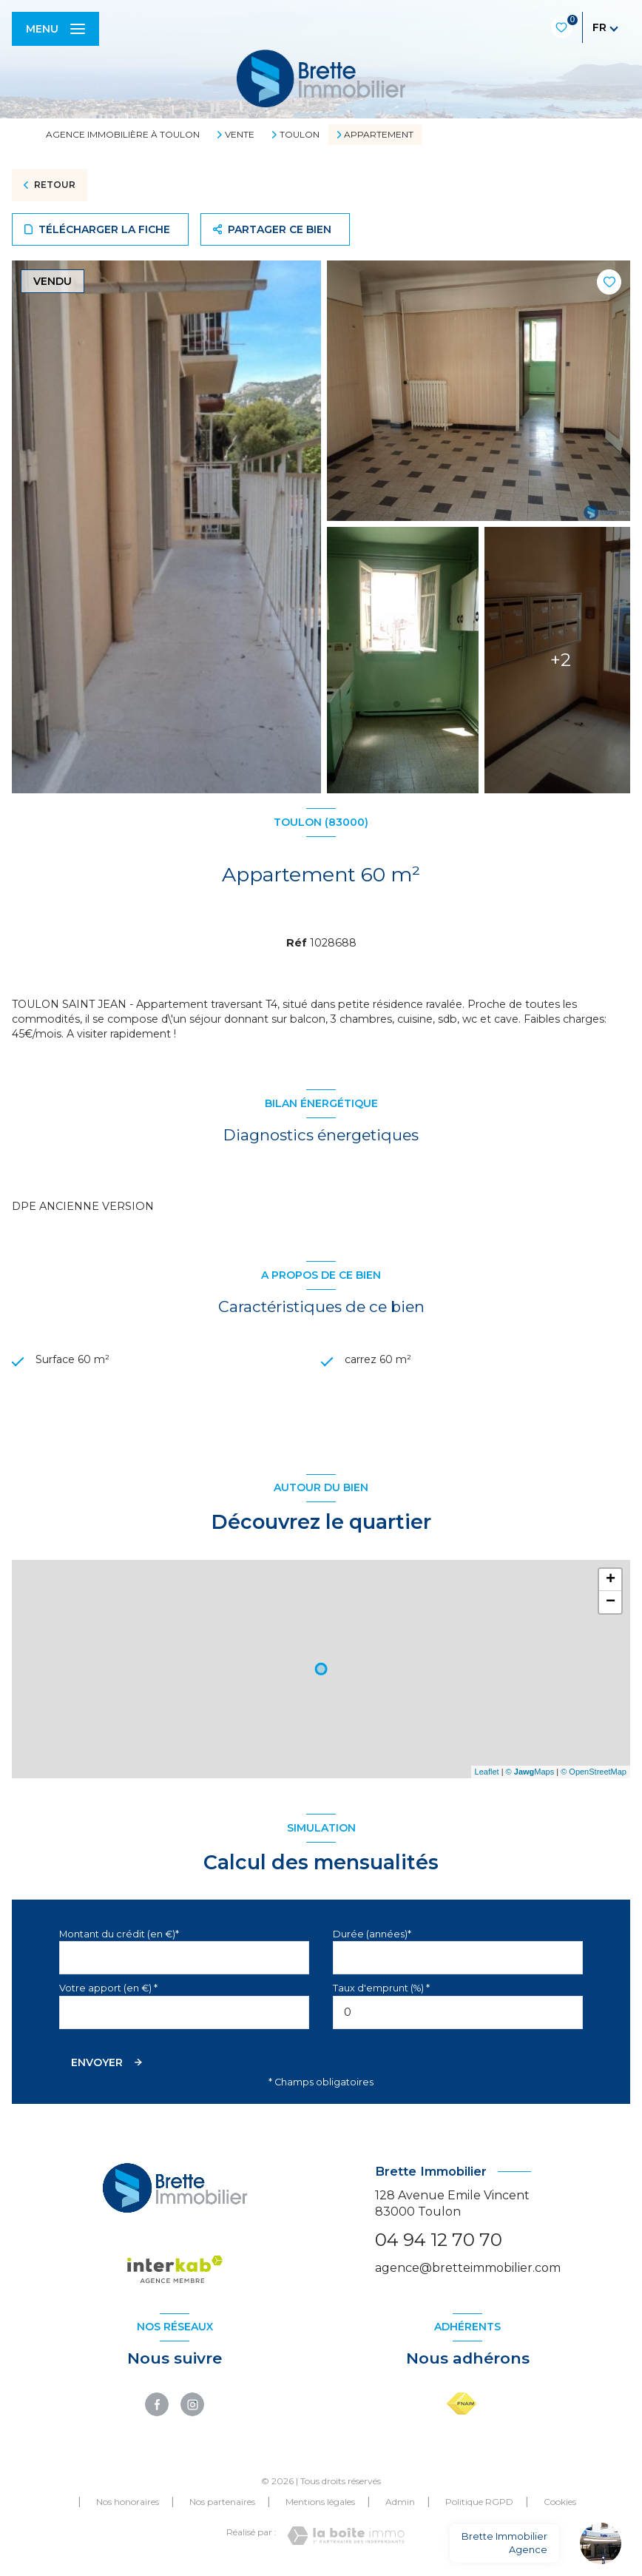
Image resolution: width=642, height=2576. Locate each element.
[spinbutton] (458, 2013)
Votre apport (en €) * (108, 1989)
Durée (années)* (372, 1934)
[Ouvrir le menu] (55, 29)
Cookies (560, 2503)
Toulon (300, 134)
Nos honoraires (127, 2503)
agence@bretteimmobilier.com (468, 2268)
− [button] (610, 1603)
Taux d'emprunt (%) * (381, 1989)
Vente (239, 134)
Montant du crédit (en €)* (119, 1934)
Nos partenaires (222, 2503)
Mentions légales (320, 2503)
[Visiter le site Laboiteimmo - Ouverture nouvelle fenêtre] (346, 2537)
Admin (400, 2503)
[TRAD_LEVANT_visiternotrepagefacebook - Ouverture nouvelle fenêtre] (157, 2406)
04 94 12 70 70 (438, 2241)
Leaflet (487, 1773)
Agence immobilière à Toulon (123, 134)
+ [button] (610, 1581)
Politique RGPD (479, 2503)
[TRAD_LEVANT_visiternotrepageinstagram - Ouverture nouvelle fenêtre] (192, 2406)
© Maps (530, 1773)
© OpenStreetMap (593, 1773)
